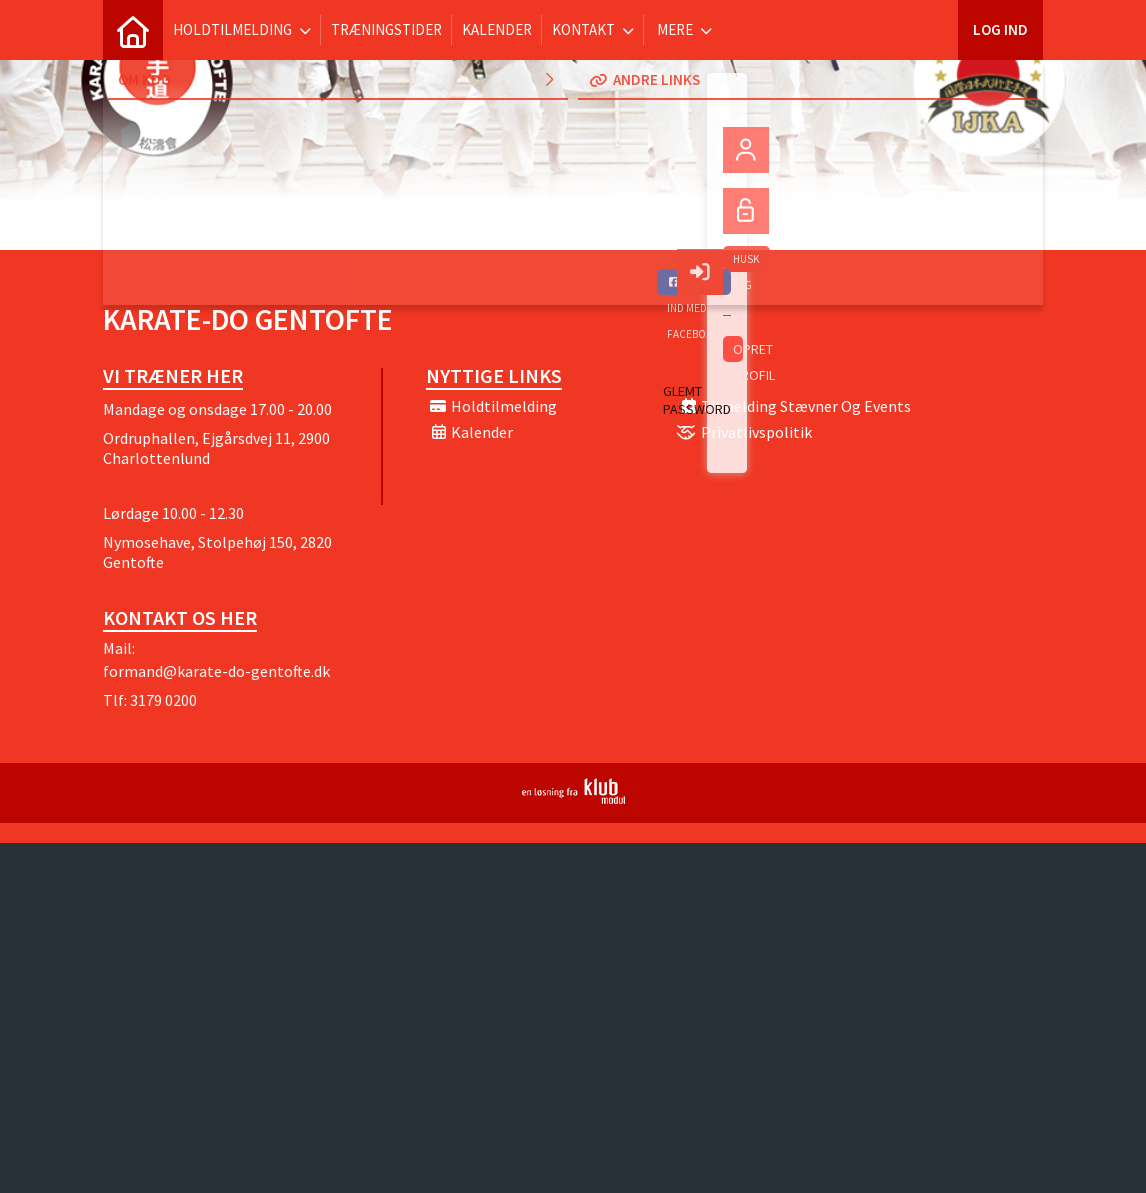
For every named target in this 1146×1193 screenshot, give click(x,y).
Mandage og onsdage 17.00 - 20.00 (217, 409)
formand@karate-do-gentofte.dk (216, 671)
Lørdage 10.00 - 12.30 (173, 513)
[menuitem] (133, 30)
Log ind (1000, 29)
